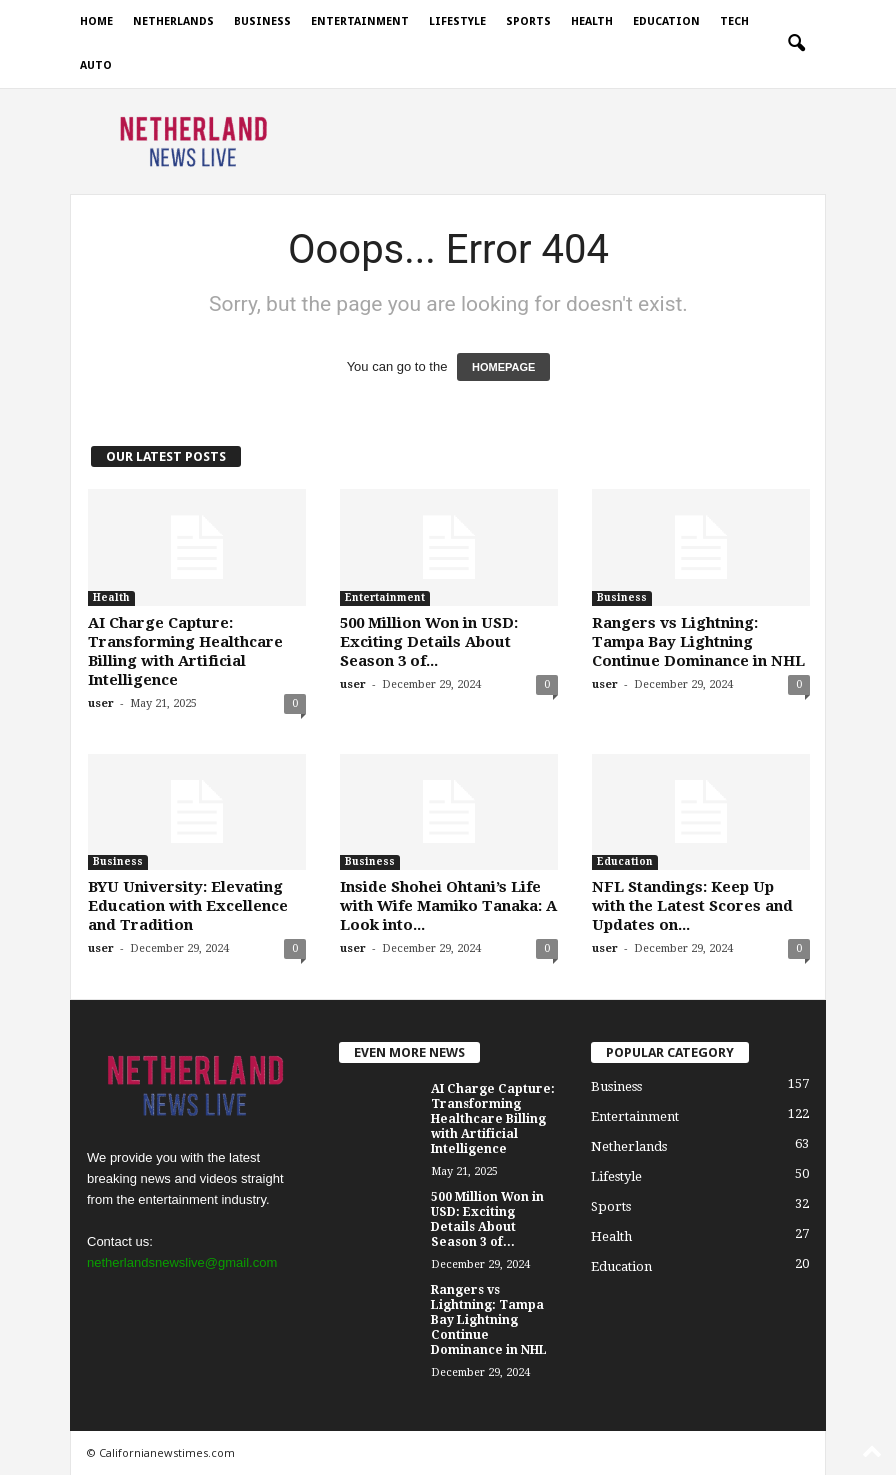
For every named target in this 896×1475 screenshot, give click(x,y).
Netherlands (173, 21)
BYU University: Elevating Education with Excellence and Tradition (188, 906)
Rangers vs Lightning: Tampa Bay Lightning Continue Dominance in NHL (698, 642)
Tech (734, 21)
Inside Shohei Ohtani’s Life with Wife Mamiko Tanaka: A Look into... (448, 906)
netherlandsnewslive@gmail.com (182, 1262)
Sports (528, 21)
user (101, 703)
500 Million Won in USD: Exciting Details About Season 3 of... (429, 642)
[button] (796, 44)
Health (592, 21)
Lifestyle (457, 21)
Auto (96, 65)
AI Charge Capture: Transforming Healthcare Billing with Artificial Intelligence (185, 651)
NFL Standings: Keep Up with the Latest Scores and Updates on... (692, 906)
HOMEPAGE (503, 367)
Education (666, 21)
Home (96, 21)
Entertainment (360, 21)
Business (262, 21)
